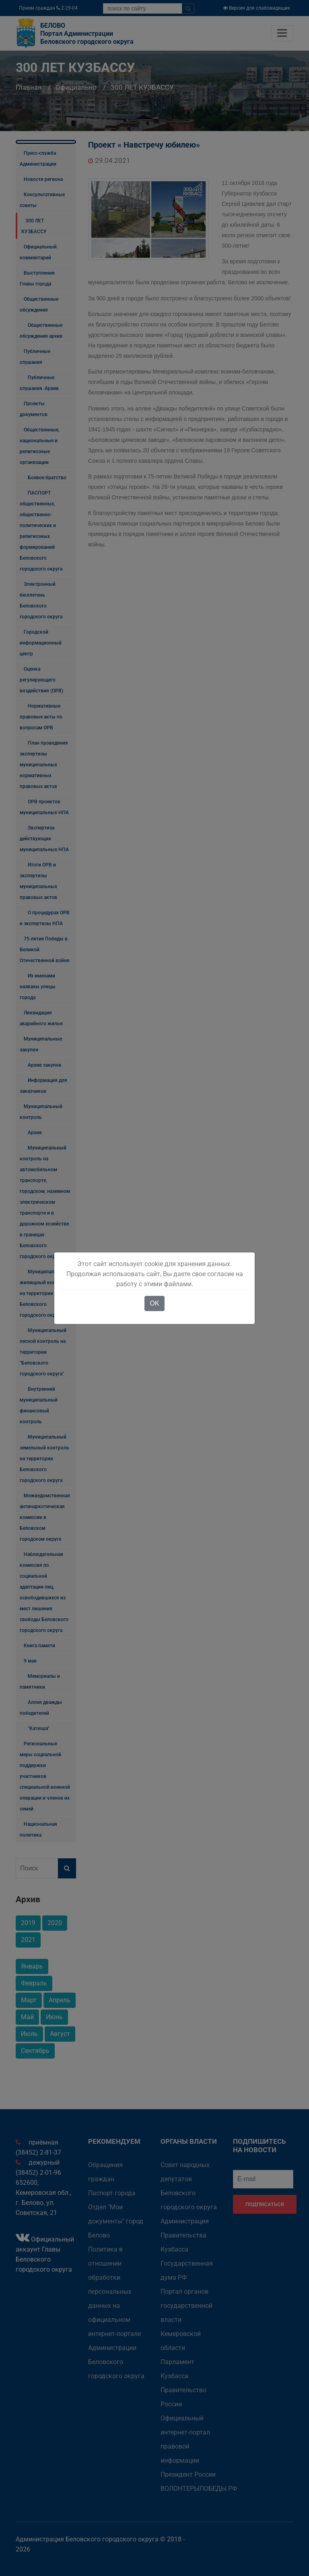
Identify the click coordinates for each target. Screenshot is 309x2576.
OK (154, 1303)
